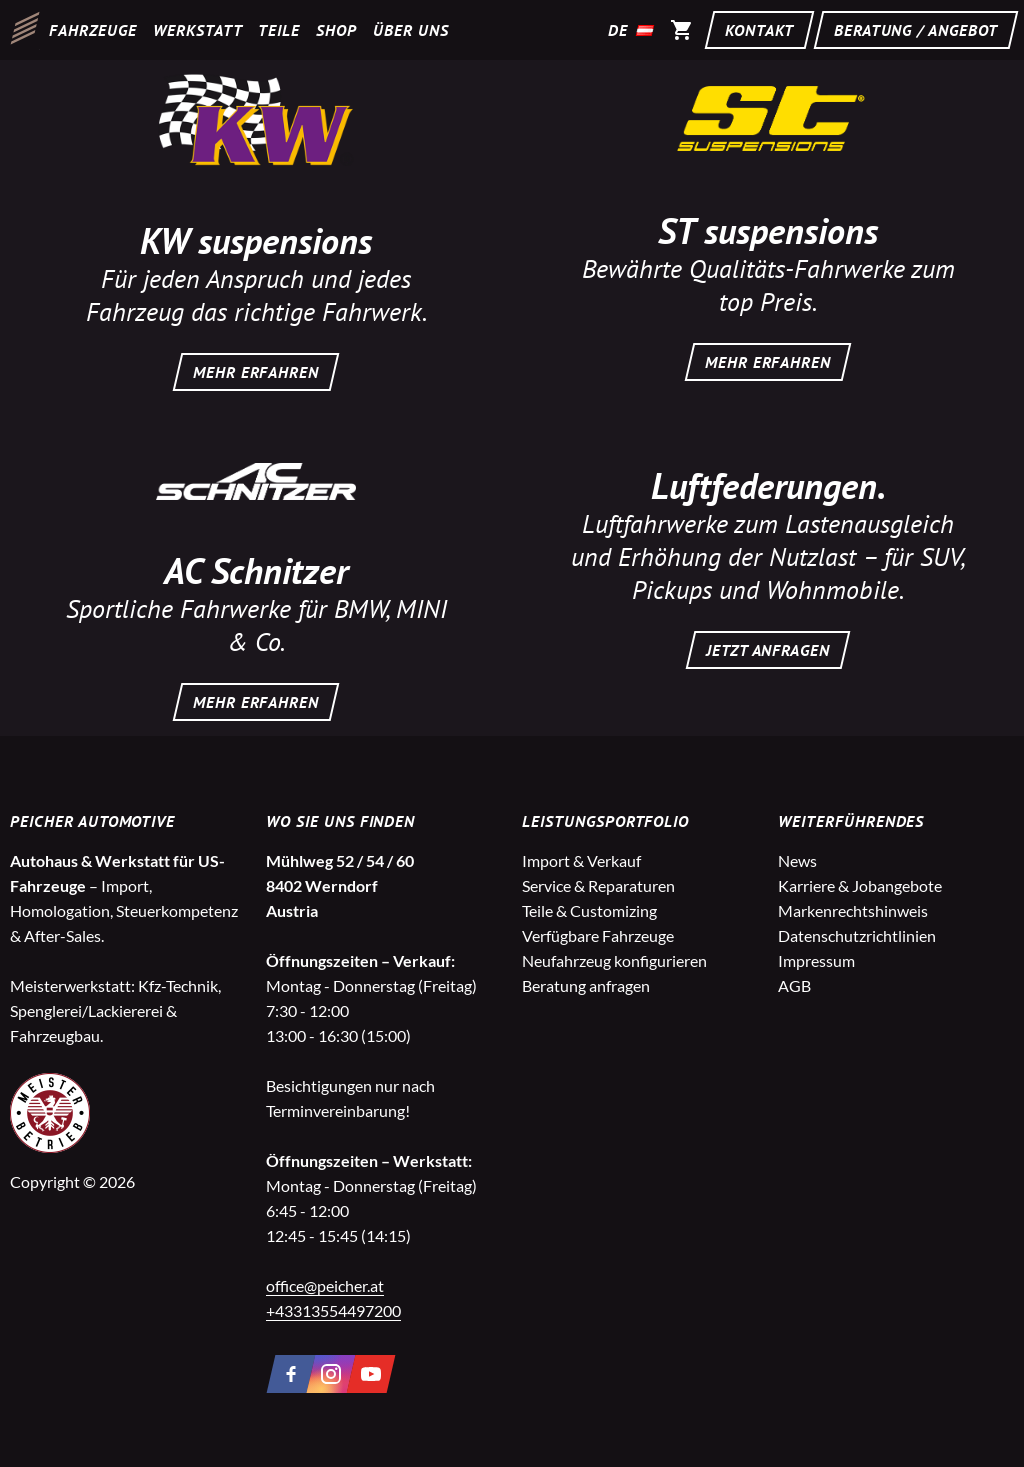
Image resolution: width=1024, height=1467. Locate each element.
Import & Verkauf (581, 860)
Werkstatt (198, 30)
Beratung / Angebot (916, 30)
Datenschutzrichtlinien (857, 935)
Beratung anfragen (586, 985)
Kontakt (759, 30)
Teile (279, 30)
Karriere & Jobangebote (860, 885)
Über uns (411, 30)
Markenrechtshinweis (853, 910)
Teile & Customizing (589, 910)
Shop (336, 30)
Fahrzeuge (93, 30)
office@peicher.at (325, 1285)
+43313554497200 (333, 1310)
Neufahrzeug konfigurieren (614, 960)
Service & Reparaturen (598, 885)
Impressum (816, 960)
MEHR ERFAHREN (256, 372)
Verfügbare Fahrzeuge (598, 935)
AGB (794, 985)
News (797, 860)
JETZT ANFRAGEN (768, 650)
